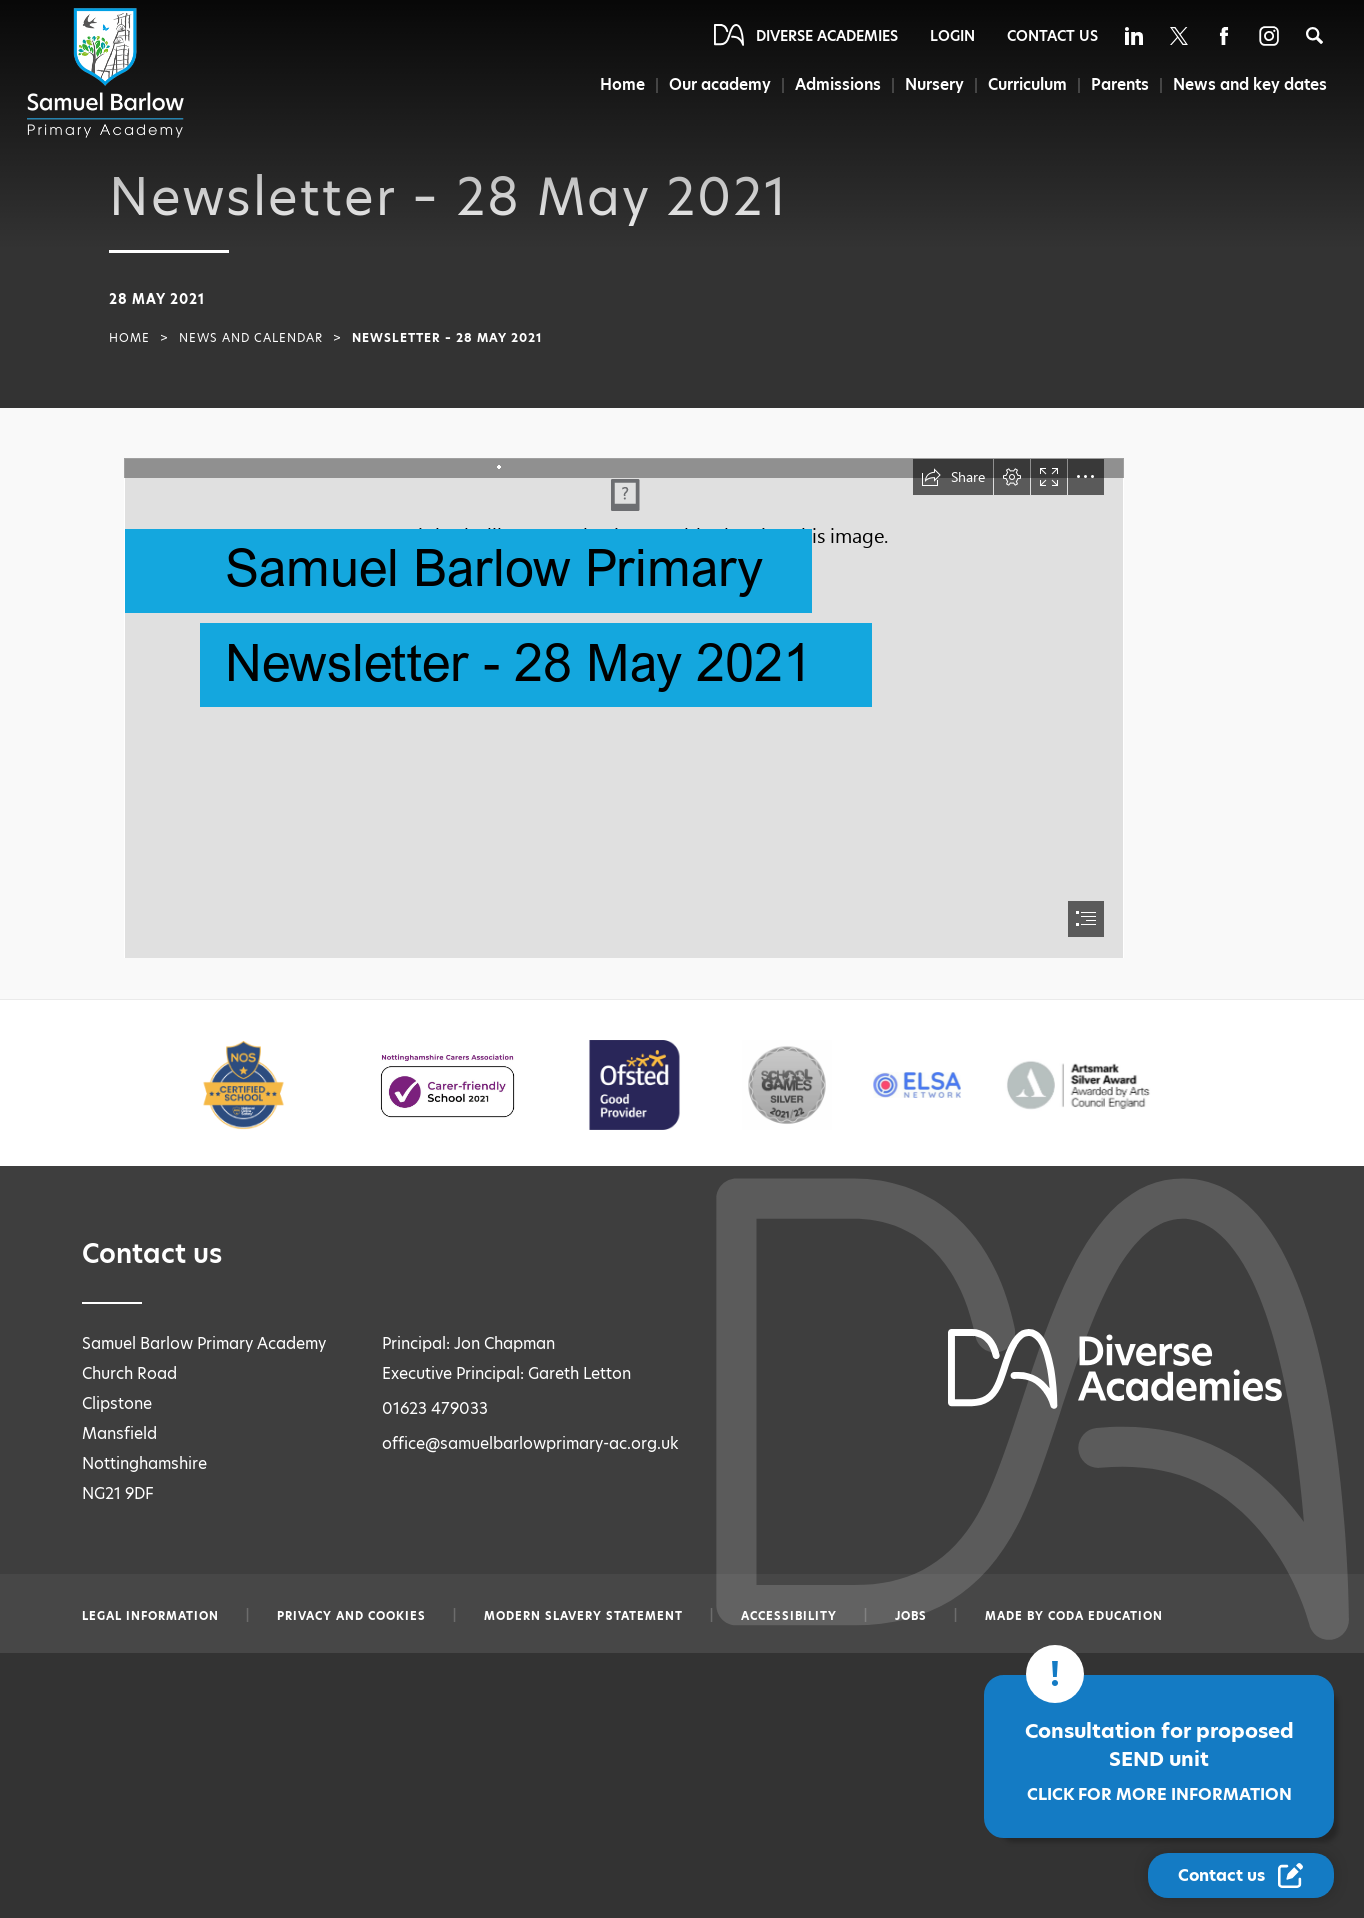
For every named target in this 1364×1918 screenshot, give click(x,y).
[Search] (1314, 35)
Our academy (718, 84)
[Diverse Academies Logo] (109, 73)
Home (620, 84)
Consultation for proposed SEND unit (1159, 1761)
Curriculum (1026, 84)
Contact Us (1052, 36)
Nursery (933, 84)
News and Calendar (251, 338)
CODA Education (1105, 1616)
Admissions (837, 84)
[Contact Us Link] (1241, 1875)
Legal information (150, 1616)
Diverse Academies (827, 36)
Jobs (911, 1616)
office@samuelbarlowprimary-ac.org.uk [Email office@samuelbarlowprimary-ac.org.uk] (530, 1443)
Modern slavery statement (583, 1616)
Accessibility (789, 1616)
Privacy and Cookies (351, 1616)
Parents (1119, 84)
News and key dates (1250, 84)
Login (952, 36)
